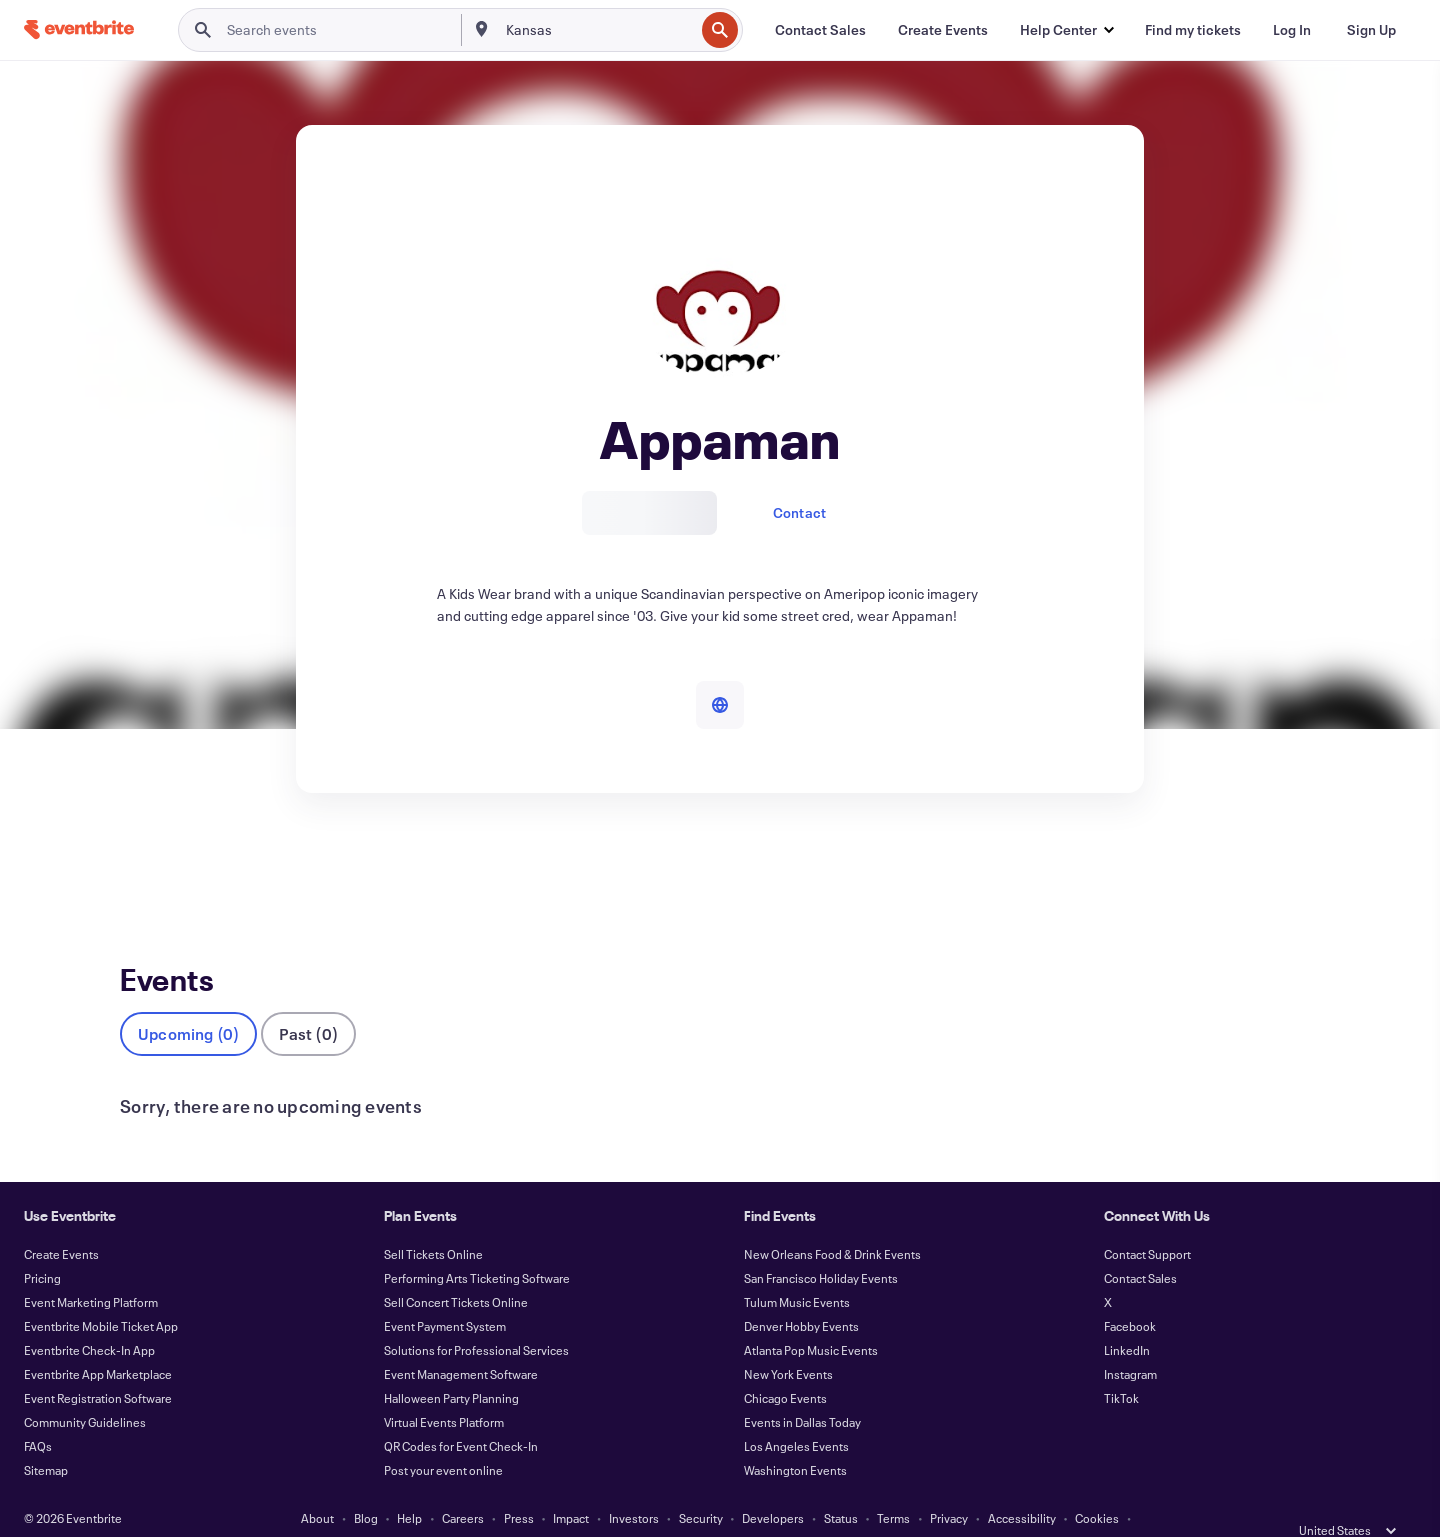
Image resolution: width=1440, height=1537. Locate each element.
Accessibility (1022, 1485)
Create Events (61, 1221)
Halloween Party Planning (451, 1365)
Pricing (42, 1245)
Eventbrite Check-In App (89, 1317)
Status (841, 1485)
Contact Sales (1140, 1245)
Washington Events (795, 1437)
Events (141, 866)
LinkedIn (1127, 1317)
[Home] (79, 29)
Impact (571, 1485)
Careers (463, 1485)
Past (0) (308, 1000)
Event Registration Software (98, 1365)
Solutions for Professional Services (476, 1317)
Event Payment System (445, 1293)
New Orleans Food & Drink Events (832, 1221)
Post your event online (443, 1437)
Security (701, 1485)
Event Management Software (461, 1341)
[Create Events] (943, 30)
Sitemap (46, 1437)
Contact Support (1147, 1221)
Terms (893, 1485)
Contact (799, 512)
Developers (773, 1485)
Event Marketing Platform (91, 1269)
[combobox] (598, 30)
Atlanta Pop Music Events (811, 1317)
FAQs (38, 1413)
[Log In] (1292, 30)
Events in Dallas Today (802, 1389)
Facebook (1130, 1293)
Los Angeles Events (796, 1413)
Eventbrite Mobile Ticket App (101, 1293)
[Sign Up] (1371, 30)
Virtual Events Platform (444, 1389)
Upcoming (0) (188, 1000)
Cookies (1097, 1485)
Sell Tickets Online (433, 1221)
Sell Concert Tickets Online (456, 1269)
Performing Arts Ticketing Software (477, 1245)
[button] (1066, 30)
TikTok (1121, 1365)
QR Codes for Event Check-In (461, 1413)
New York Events (788, 1341)
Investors (634, 1485)
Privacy (949, 1485)
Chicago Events (785, 1365)
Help (409, 1485)
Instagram (1130, 1341)
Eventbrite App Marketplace (98, 1341)
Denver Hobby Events (801, 1293)
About (317, 1485)
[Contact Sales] (820, 30)
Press (519, 1485)
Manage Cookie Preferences (720, 1509)
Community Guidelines (85, 1389)
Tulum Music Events (797, 1269)
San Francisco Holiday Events (821, 1245)
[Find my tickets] (1193, 30)
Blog (366, 1485)
